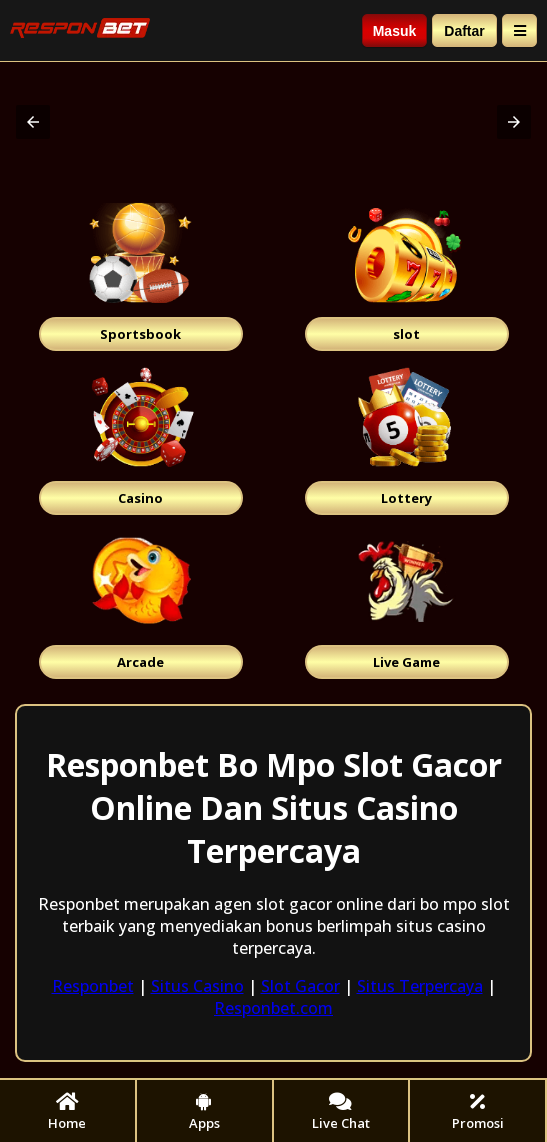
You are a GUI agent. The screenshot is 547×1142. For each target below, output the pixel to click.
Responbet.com (273, 1008)
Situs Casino (197, 986)
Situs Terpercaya (420, 986)
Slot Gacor (300, 986)
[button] (33, 122)
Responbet (93, 986)
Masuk (395, 31)
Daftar (464, 31)
